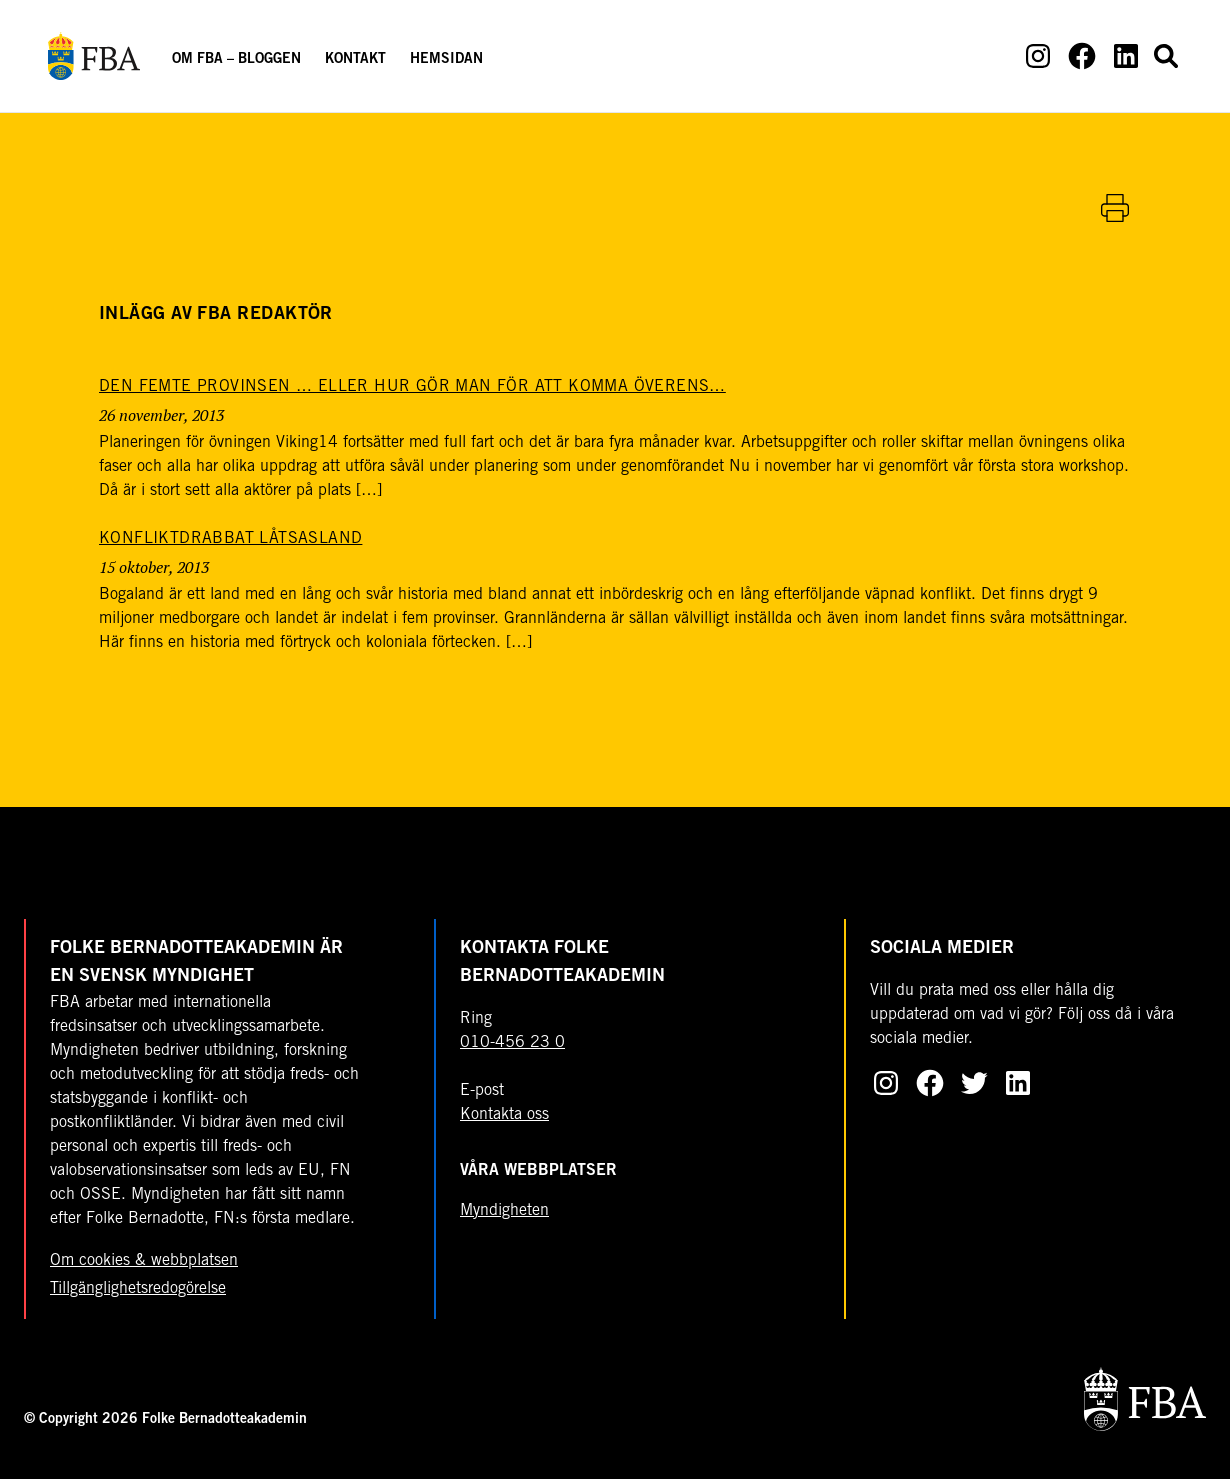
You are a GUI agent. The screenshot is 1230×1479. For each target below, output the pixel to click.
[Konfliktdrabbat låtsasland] (230, 539)
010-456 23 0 (512, 1043)
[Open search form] (1166, 56)
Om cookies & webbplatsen (144, 1261)
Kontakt (355, 60)
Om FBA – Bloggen (236, 60)
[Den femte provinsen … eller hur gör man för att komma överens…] (412, 387)
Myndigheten (504, 1211)
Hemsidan (446, 60)
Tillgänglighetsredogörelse (138, 1289)
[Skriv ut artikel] (1115, 208)
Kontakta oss (504, 1115)
